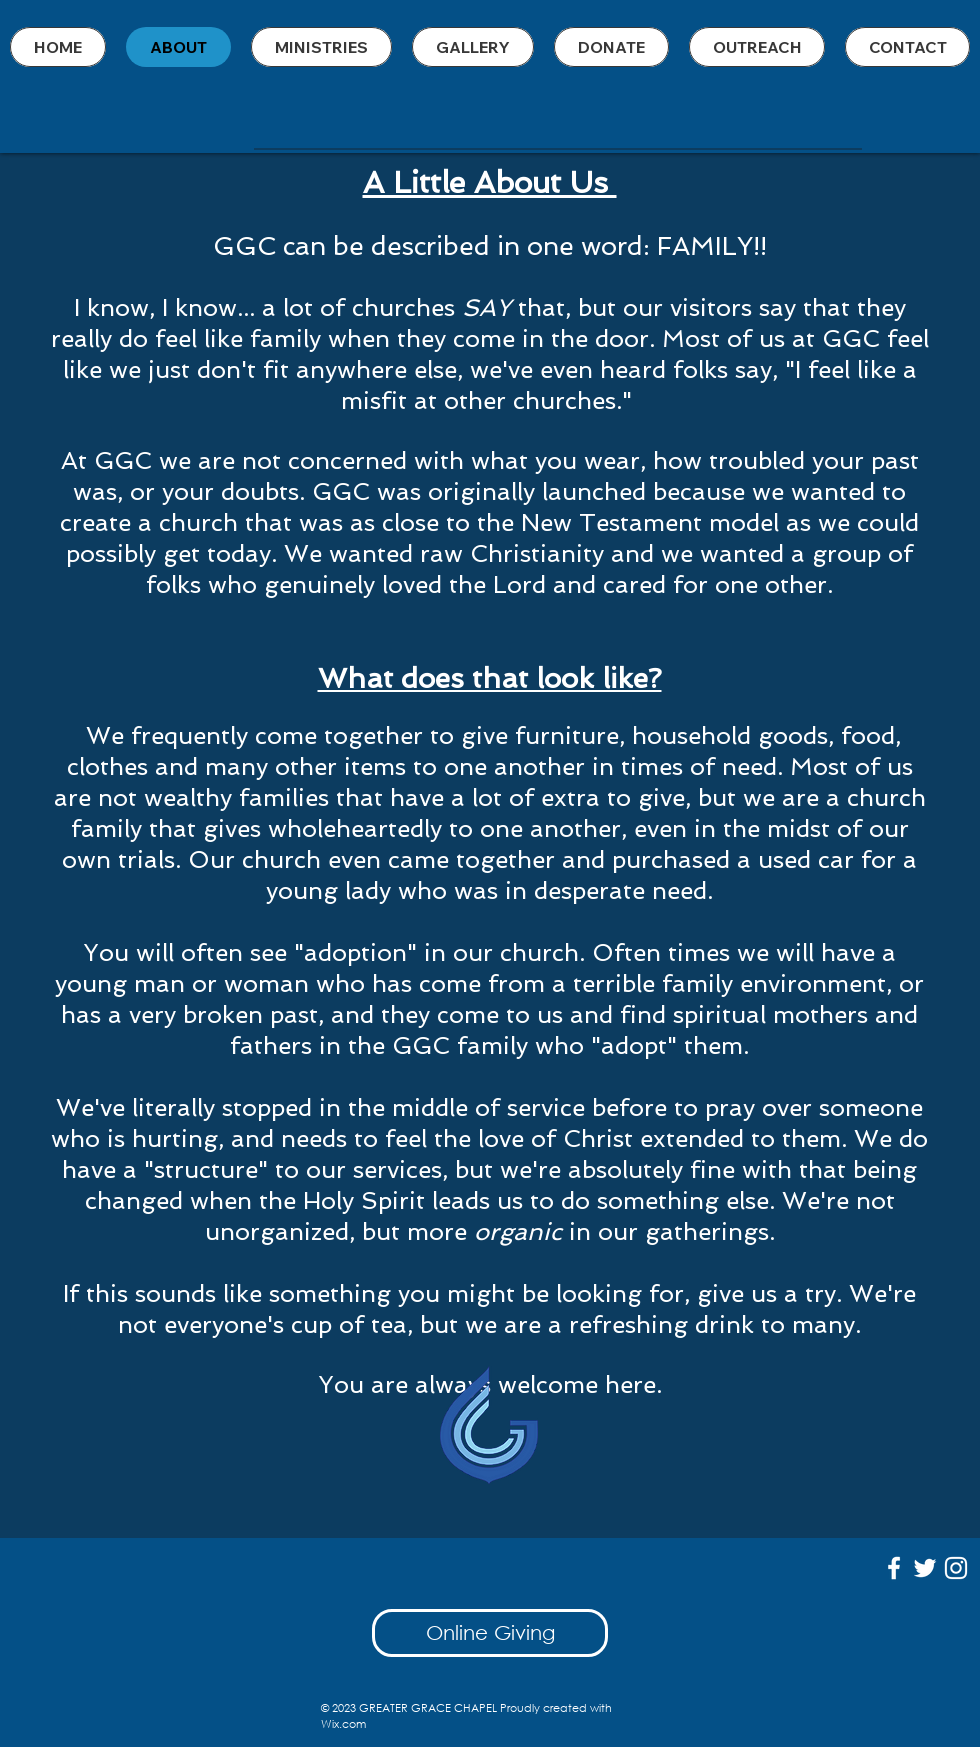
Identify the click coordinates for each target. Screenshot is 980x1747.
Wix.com (343, 1724)
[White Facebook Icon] (894, 1568)
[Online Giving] (490, 1633)
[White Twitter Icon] (925, 1568)
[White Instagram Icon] (956, 1568)
